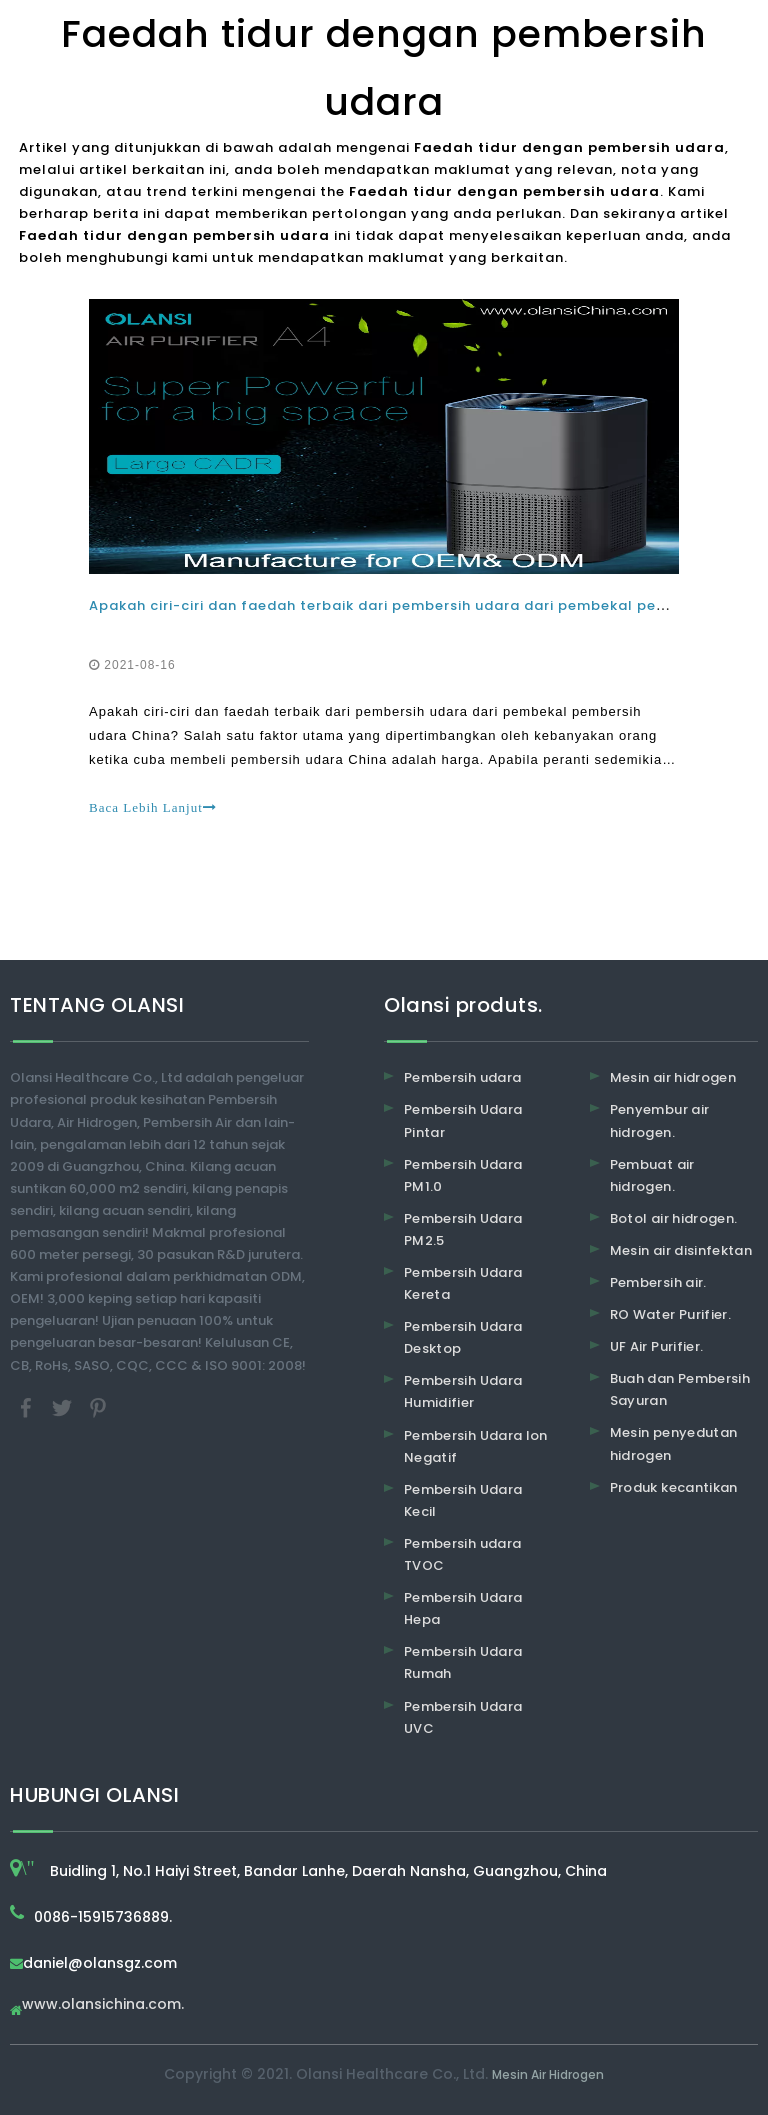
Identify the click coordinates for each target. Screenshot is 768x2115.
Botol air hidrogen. (674, 1218)
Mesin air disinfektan (681, 1250)
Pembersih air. (658, 1282)
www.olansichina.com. (103, 2005)
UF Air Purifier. (657, 1346)
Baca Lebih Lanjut (153, 807)
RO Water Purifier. (670, 1314)
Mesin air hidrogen (673, 1077)
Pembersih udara (462, 1077)
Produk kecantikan (674, 1487)
